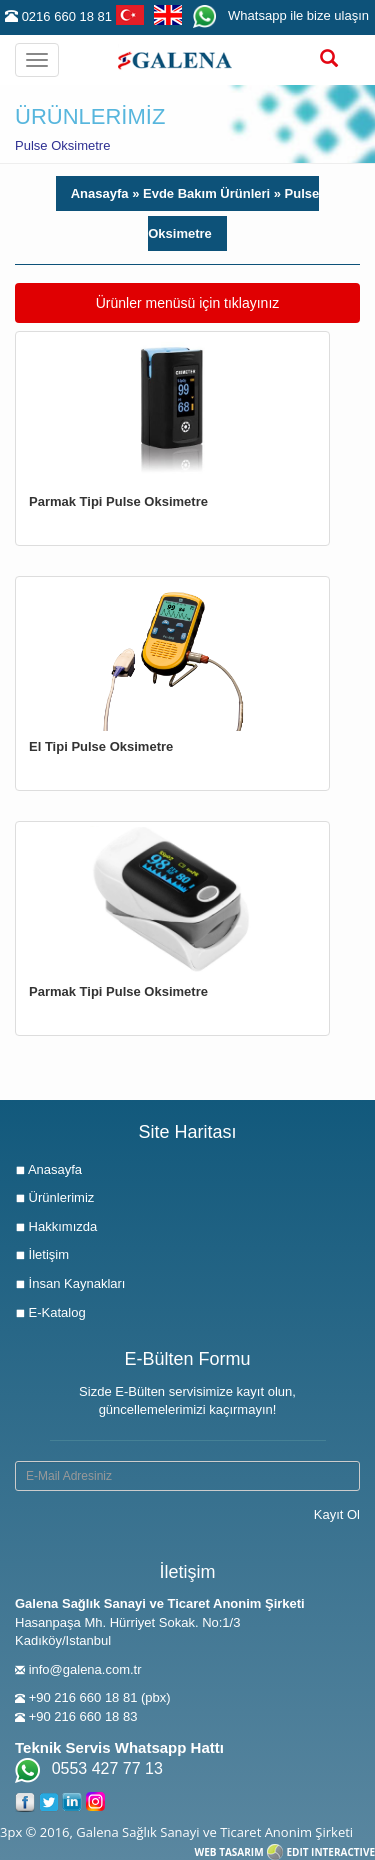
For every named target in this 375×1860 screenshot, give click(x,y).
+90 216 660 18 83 (83, 1716)
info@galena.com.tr (85, 1669)
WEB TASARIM (229, 1852)
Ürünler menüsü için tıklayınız (187, 301)
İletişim (42, 1254)
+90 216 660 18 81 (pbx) (100, 1697)
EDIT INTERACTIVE (330, 1852)
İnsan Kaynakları (70, 1283)
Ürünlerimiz (54, 1197)
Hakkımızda (56, 1226)
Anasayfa (101, 193)
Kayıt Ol (337, 1514)
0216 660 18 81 (67, 16)
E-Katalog (50, 1312)
